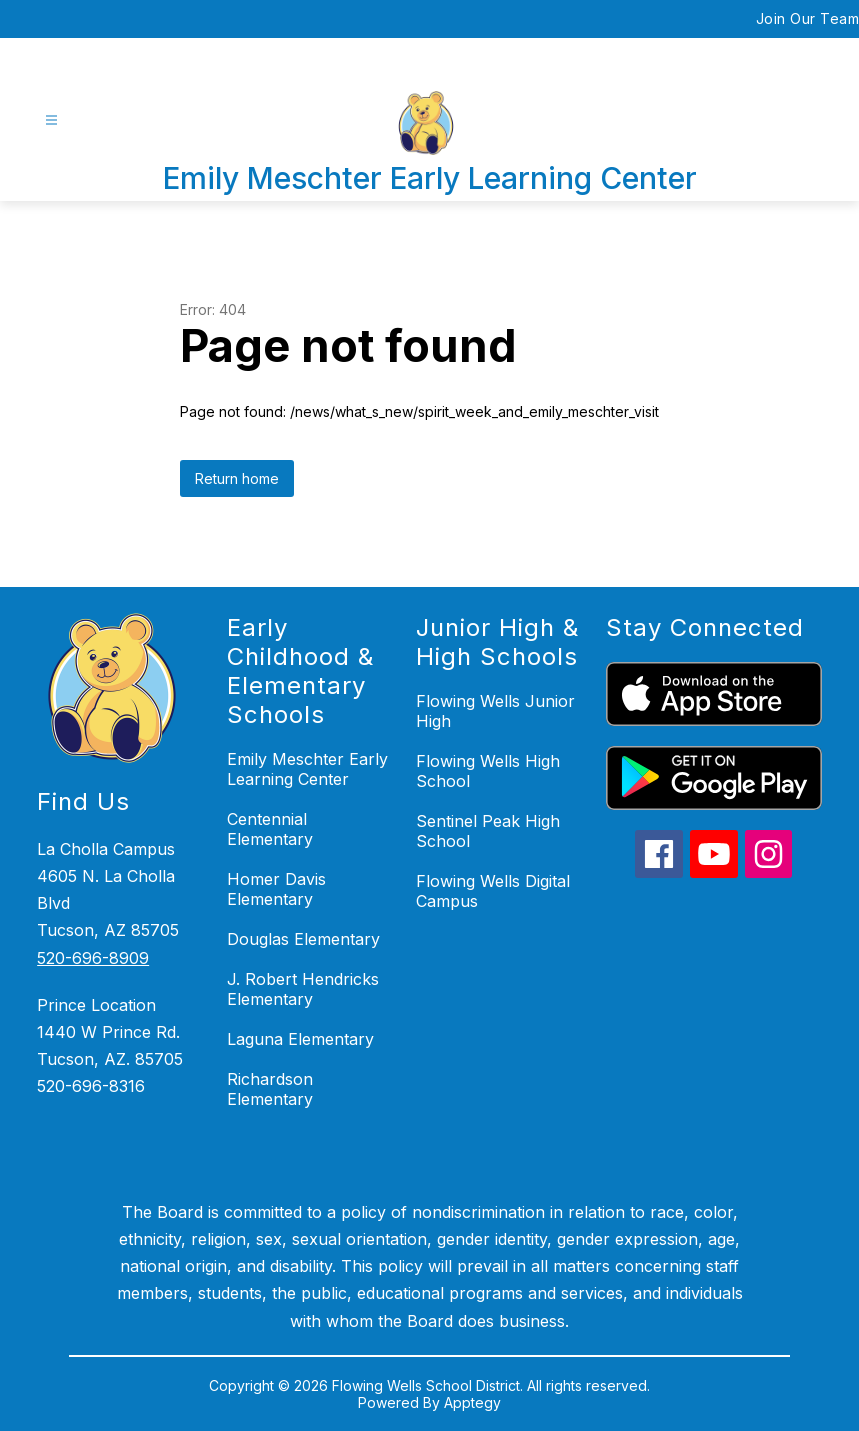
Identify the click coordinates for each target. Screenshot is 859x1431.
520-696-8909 (93, 958)
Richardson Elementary (270, 1089)
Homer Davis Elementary (276, 889)
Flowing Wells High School (488, 771)
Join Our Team (808, 18)
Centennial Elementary (270, 829)
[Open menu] (51, 120)
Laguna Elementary (300, 1039)
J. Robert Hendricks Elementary (303, 989)
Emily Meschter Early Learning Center (307, 769)
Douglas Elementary (303, 939)
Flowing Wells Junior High (495, 711)
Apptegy (472, 1402)
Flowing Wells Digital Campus (493, 891)
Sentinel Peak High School (488, 831)
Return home (237, 478)
